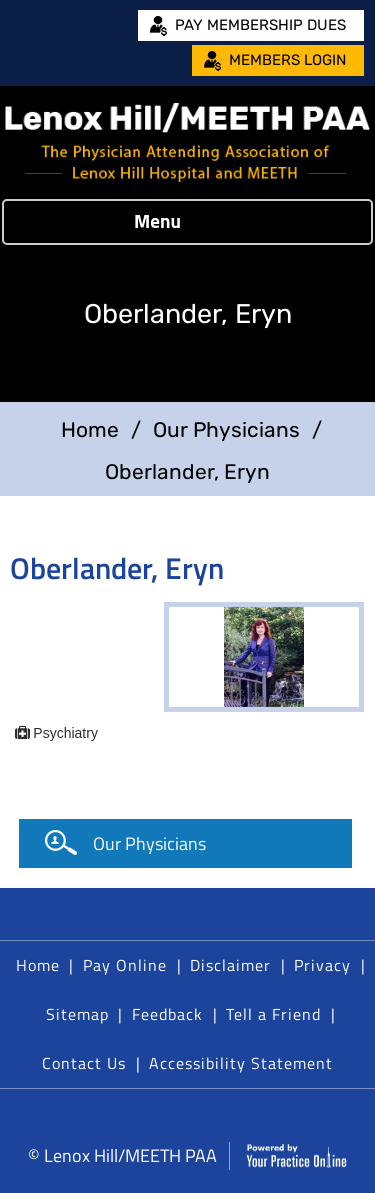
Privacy (322, 965)
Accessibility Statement (241, 1063)
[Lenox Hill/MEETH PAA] (187, 142)
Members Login (287, 60)
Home (90, 429)
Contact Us (84, 1063)
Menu (182, 222)
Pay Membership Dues (260, 25)
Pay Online (125, 965)
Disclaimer (230, 965)
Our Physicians (226, 429)
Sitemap (77, 1014)
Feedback (167, 1014)
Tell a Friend (273, 1014)
